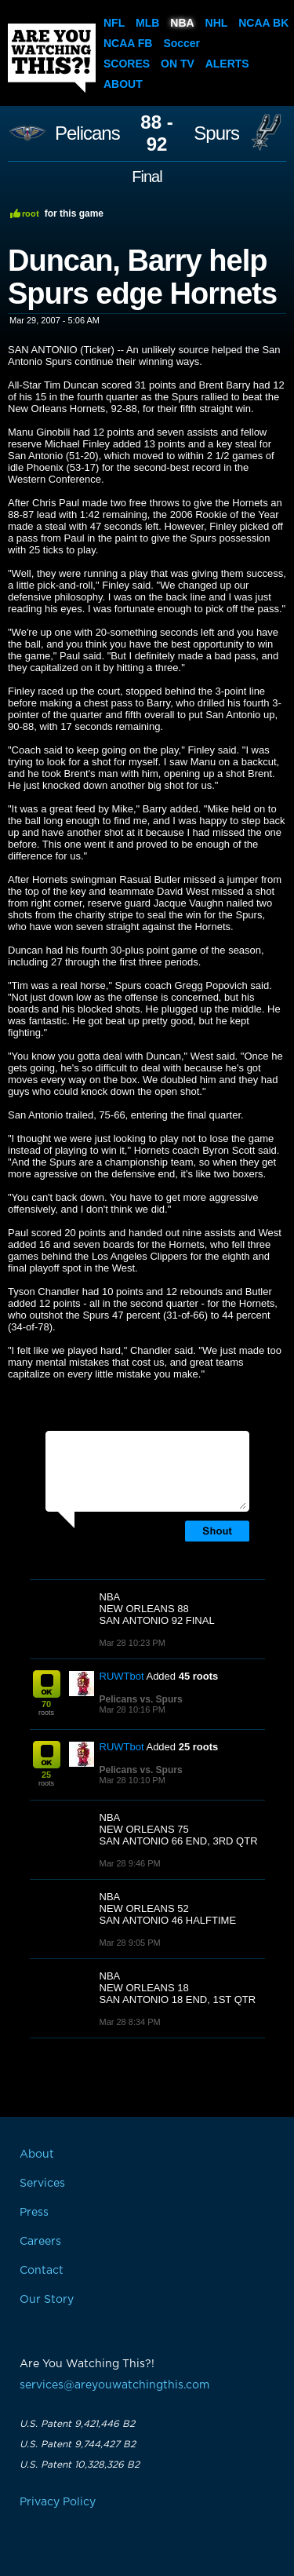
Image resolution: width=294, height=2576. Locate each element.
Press (34, 2212)
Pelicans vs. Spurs (141, 1699)
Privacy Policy (58, 2502)
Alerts (227, 63)
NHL (216, 22)
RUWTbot (122, 1676)
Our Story (47, 2299)
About (123, 84)
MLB (147, 22)
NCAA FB (127, 43)
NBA (182, 22)
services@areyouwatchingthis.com (114, 2385)
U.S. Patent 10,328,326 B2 (80, 2464)
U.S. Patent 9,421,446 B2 (77, 2423)
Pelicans (87, 133)
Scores (126, 63)
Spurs (216, 133)
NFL (114, 22)
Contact (42, 2270)
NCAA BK (263, 22)
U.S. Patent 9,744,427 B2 (78, 2444)
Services (42, 2183)
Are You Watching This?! (52, 58)
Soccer (181, 43)
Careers (40, 2241)
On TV (177, 63)
